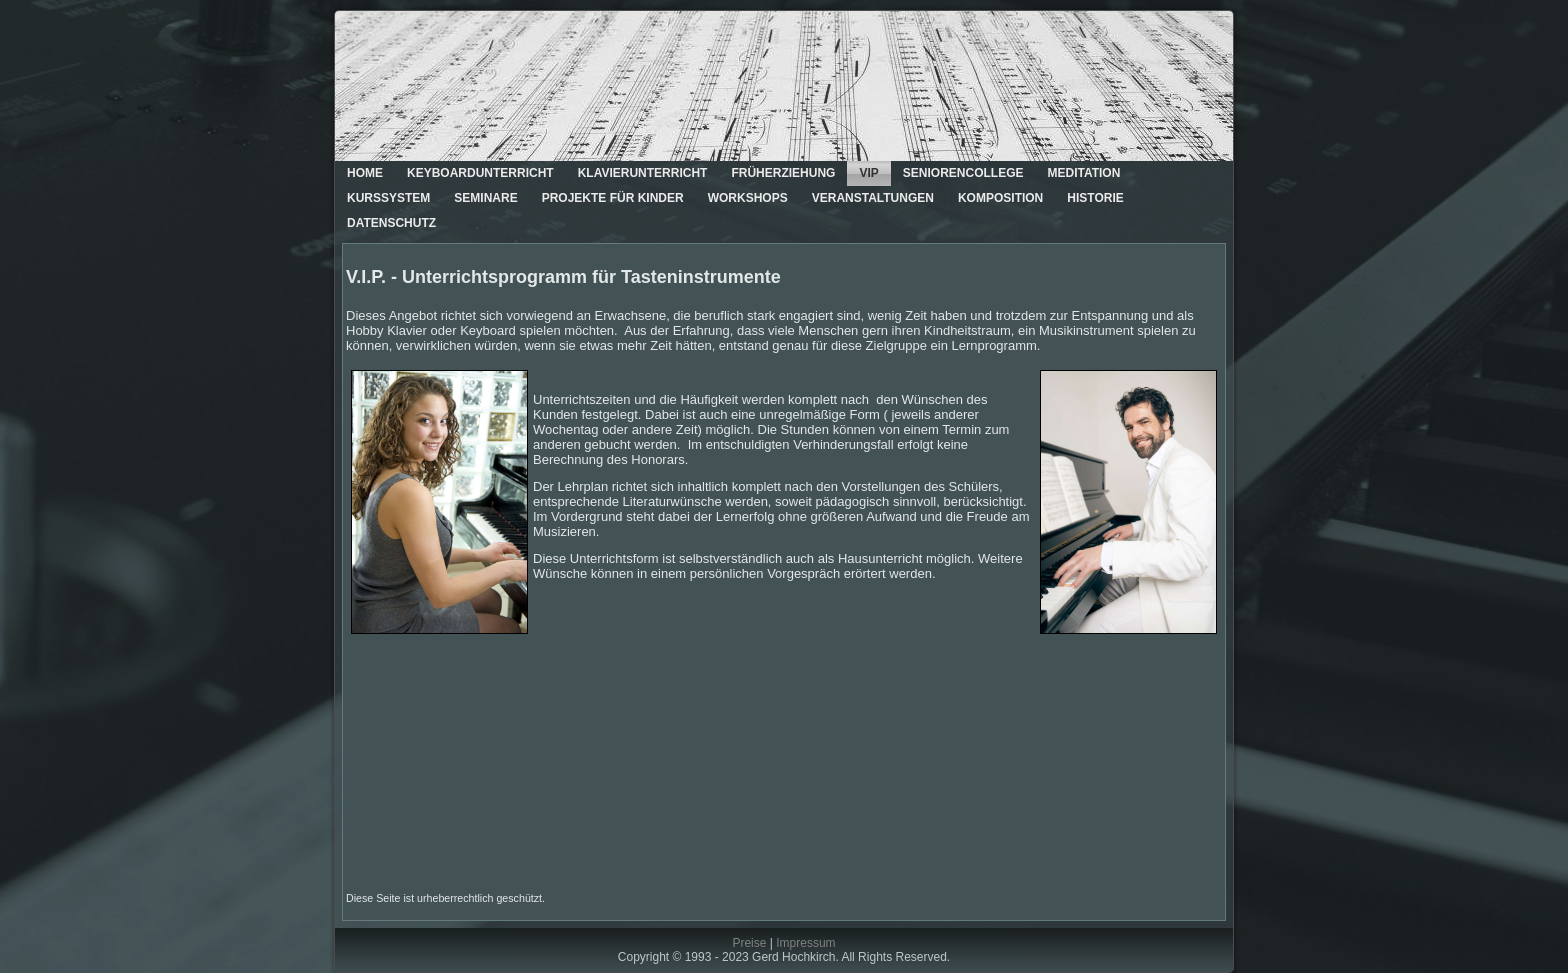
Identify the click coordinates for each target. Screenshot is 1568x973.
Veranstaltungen (873, 198)
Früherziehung (783, 173)
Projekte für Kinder (613, 198)
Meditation (1083, 173)
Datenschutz (391, 223)
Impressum (805, 943)
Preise (749, 943)
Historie (1095, 198)
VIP (868, 173)
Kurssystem (388, 198)
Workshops (748, 198)
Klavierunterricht (643, 173)
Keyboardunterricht (480, 173)
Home (365, 173)
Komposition (1000, 198)
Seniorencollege (963, 173)
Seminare (485, 198)
